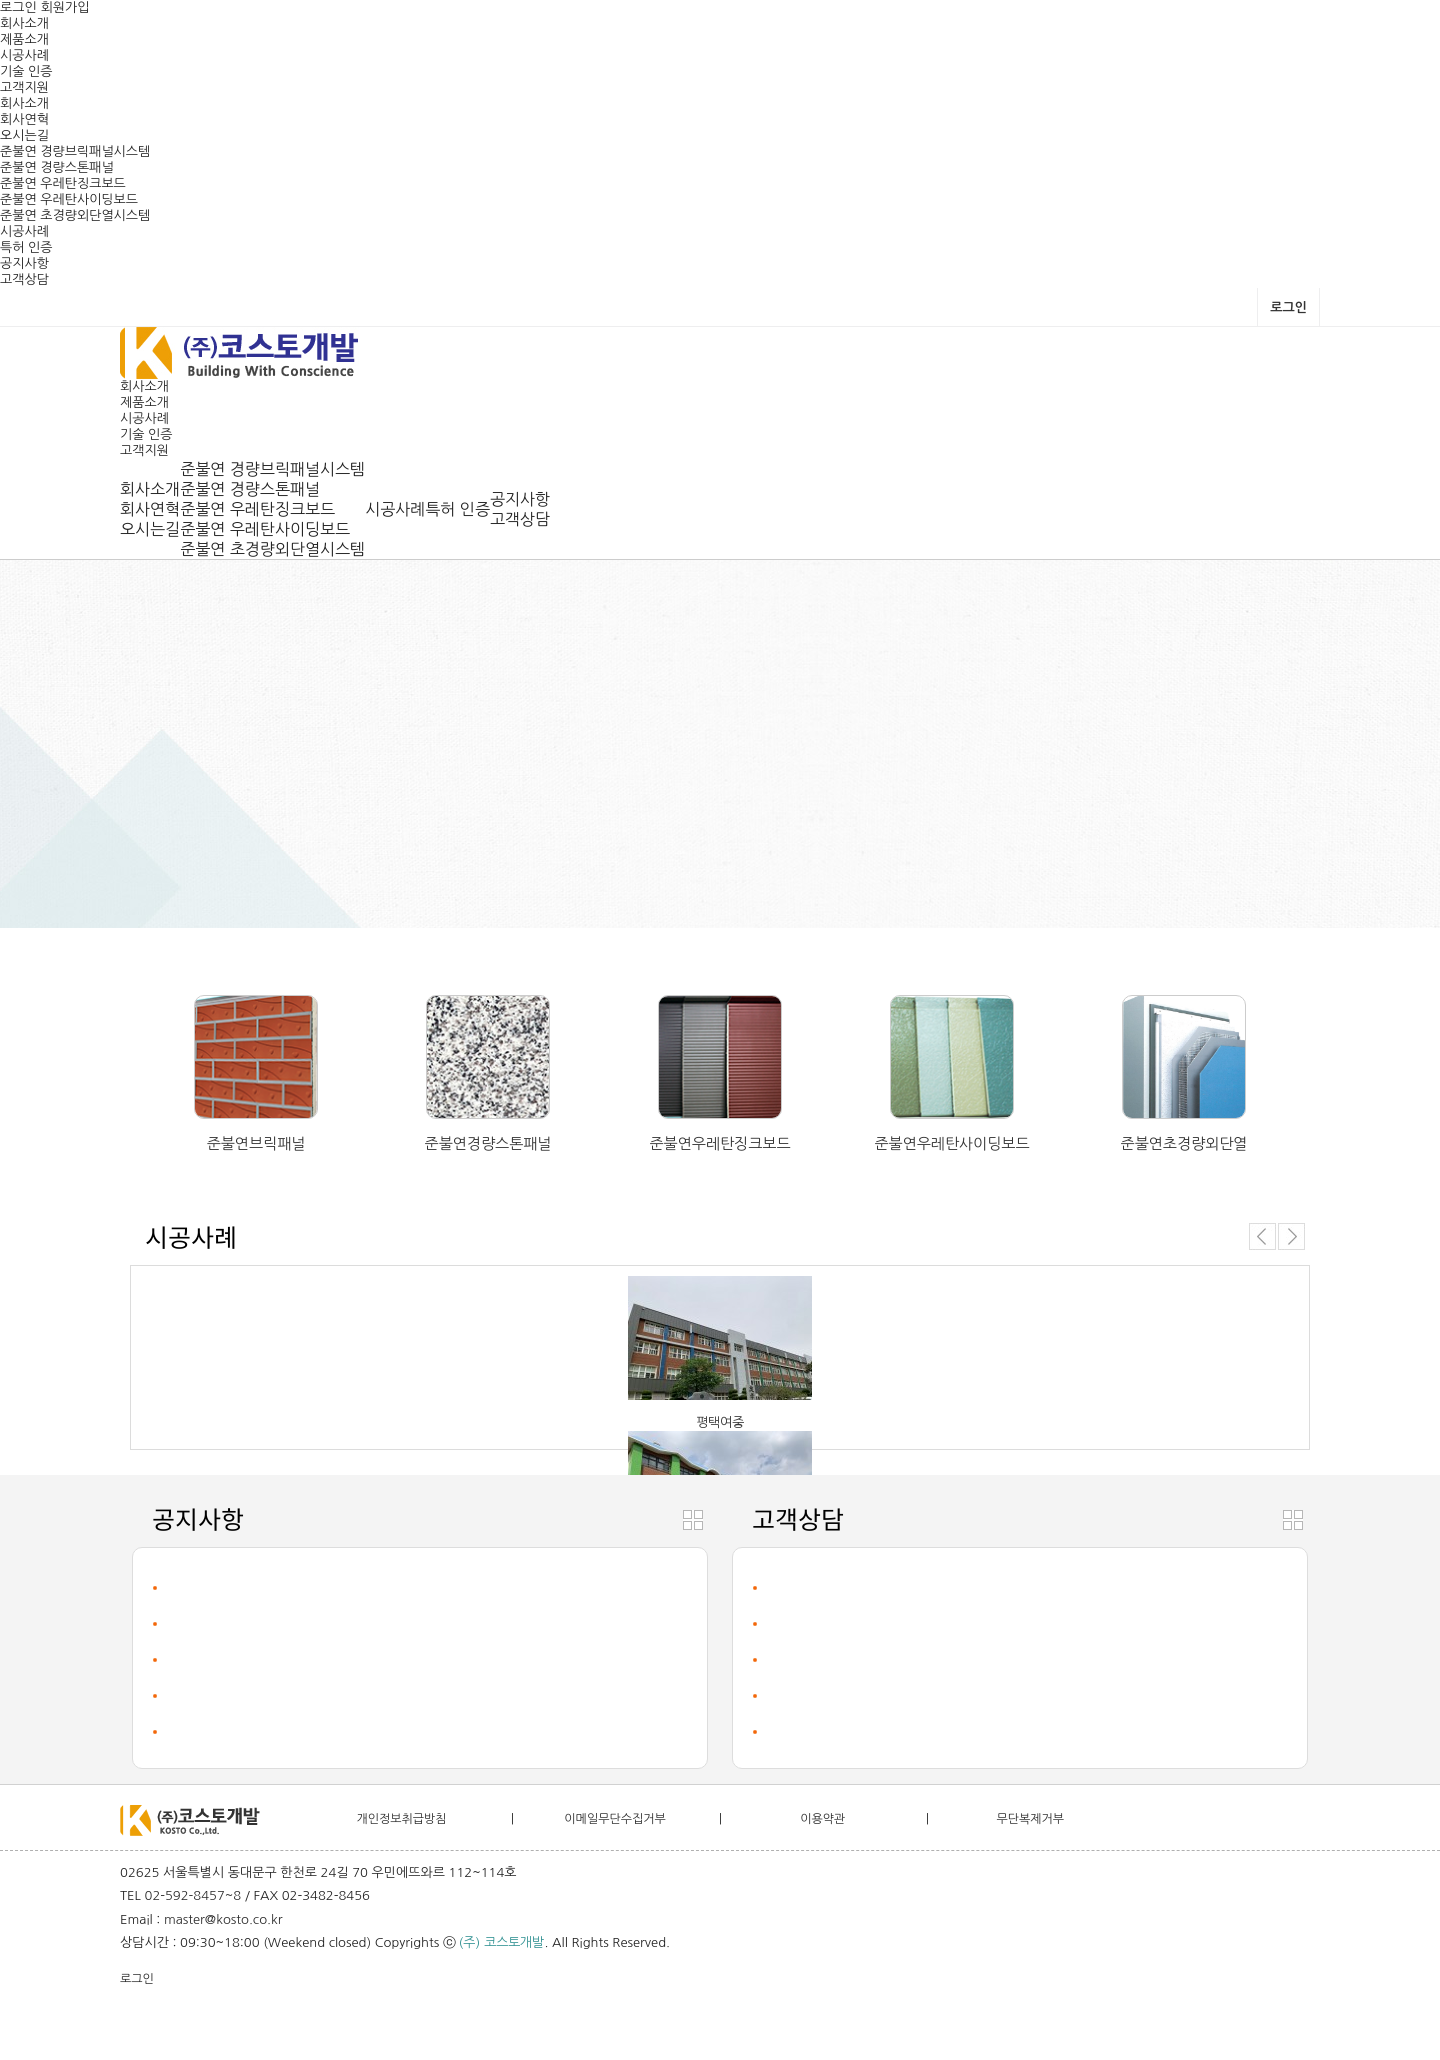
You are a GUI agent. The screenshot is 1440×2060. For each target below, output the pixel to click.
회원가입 (65, 7)
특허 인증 (26, 247)
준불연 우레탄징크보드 (63, 183)
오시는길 (24, 135)
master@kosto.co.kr (223, 1919)
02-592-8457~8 (193, 1895)
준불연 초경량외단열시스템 (75, 215)
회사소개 (24, 23)
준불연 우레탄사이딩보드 (69, 199)
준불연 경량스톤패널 (57, 167)
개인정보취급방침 (401, 1819)
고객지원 (24, 87)
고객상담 (24, 279)
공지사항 (24, 263)
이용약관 (822, 1819)
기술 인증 (26, 71)
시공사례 (24, 55)
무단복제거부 (1030, 1819)
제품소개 (24, 39)
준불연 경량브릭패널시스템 (75, 151)
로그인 (18, 7)
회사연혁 (24, 119)
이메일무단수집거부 (615, 1819)
